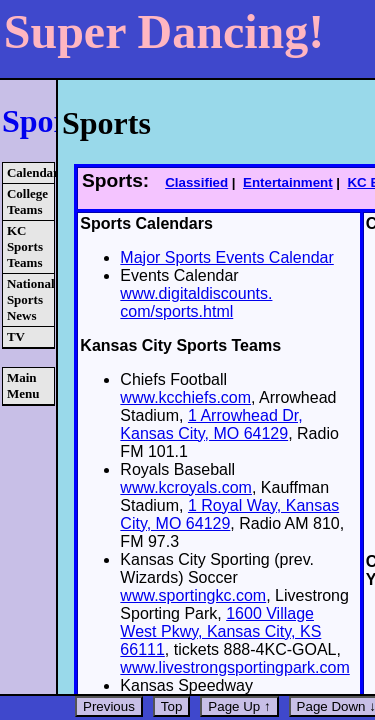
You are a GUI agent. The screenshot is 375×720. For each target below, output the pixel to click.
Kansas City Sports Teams (180, 345)
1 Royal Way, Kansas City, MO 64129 (229, 514)
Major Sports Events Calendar (226, 257)
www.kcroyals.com (186, 487)
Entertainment (288, 182)
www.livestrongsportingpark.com (234, 667)
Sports (46, 121)
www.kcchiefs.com (185, 397)
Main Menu (23, 385)
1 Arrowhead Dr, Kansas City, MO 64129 (211, 424)
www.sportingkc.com (193, 595)
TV (16, 336)
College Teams (27, 201)
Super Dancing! (164, 31)
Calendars (30, 172)
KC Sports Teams (25, 246)
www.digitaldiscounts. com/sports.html (196, 302)
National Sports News (30, 299)
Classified (196, 182)
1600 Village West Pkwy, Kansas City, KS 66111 (220, 631)
